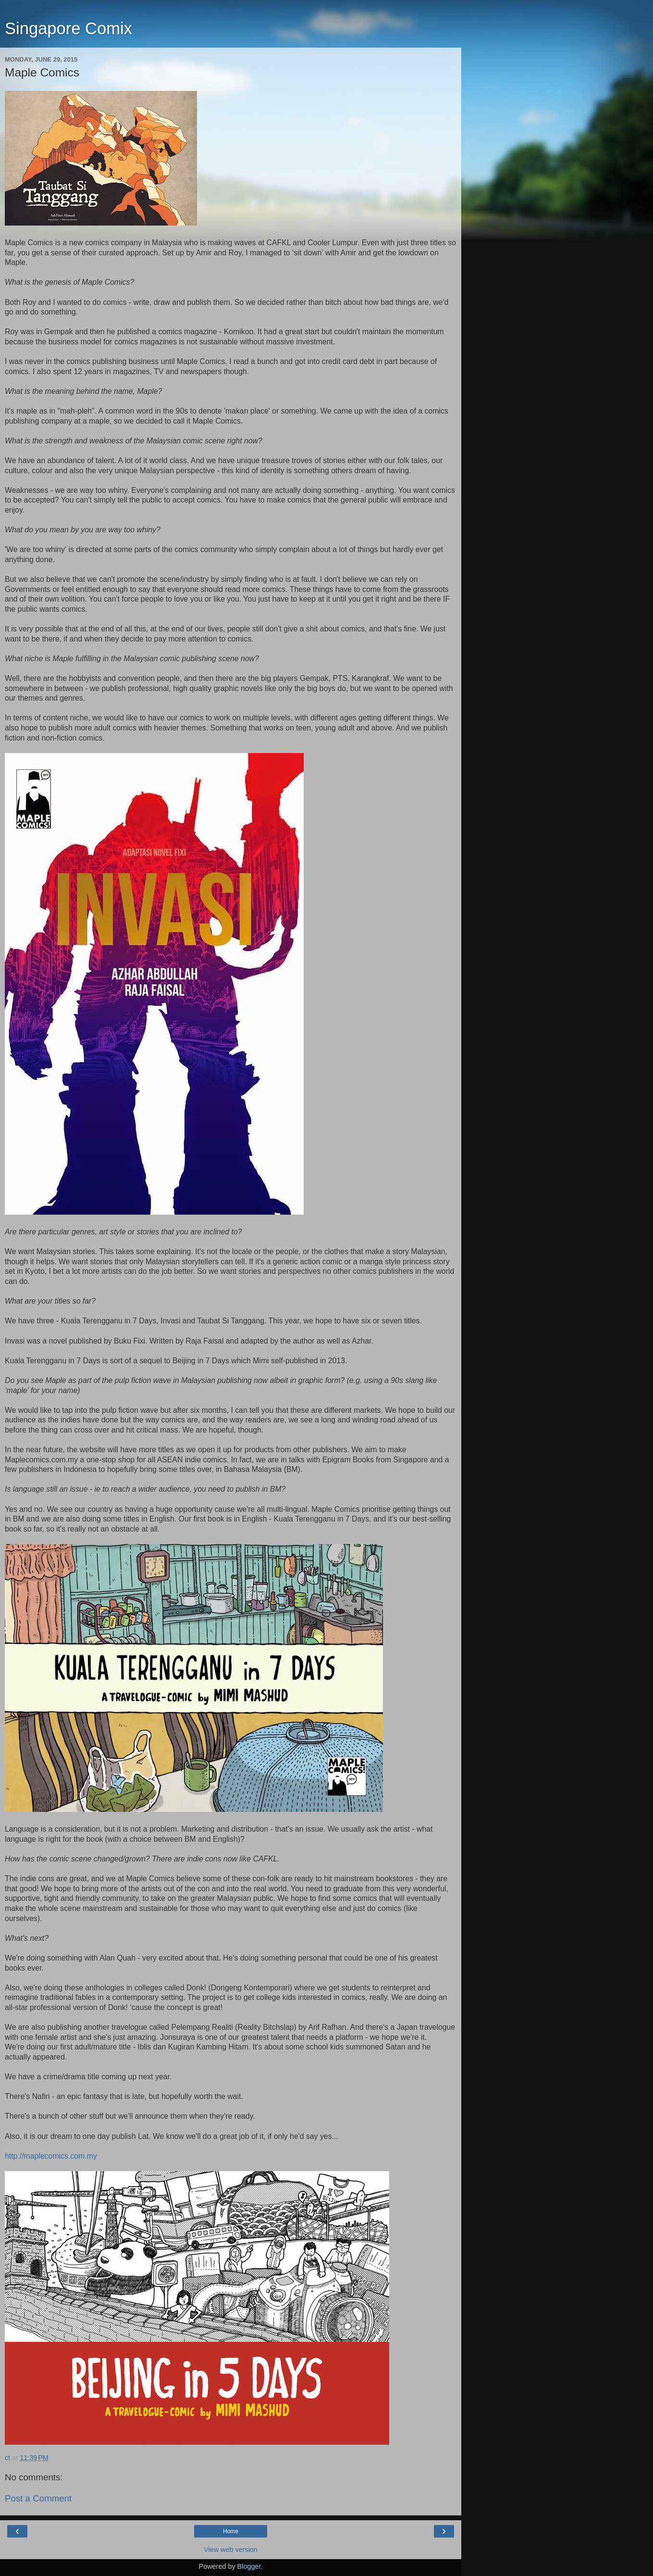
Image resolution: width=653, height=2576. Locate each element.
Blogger (249, 2566)
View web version (231, 2549)
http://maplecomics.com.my (51, 2156)
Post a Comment (38, 2498)
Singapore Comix (68, 28)
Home (230, 2531)
